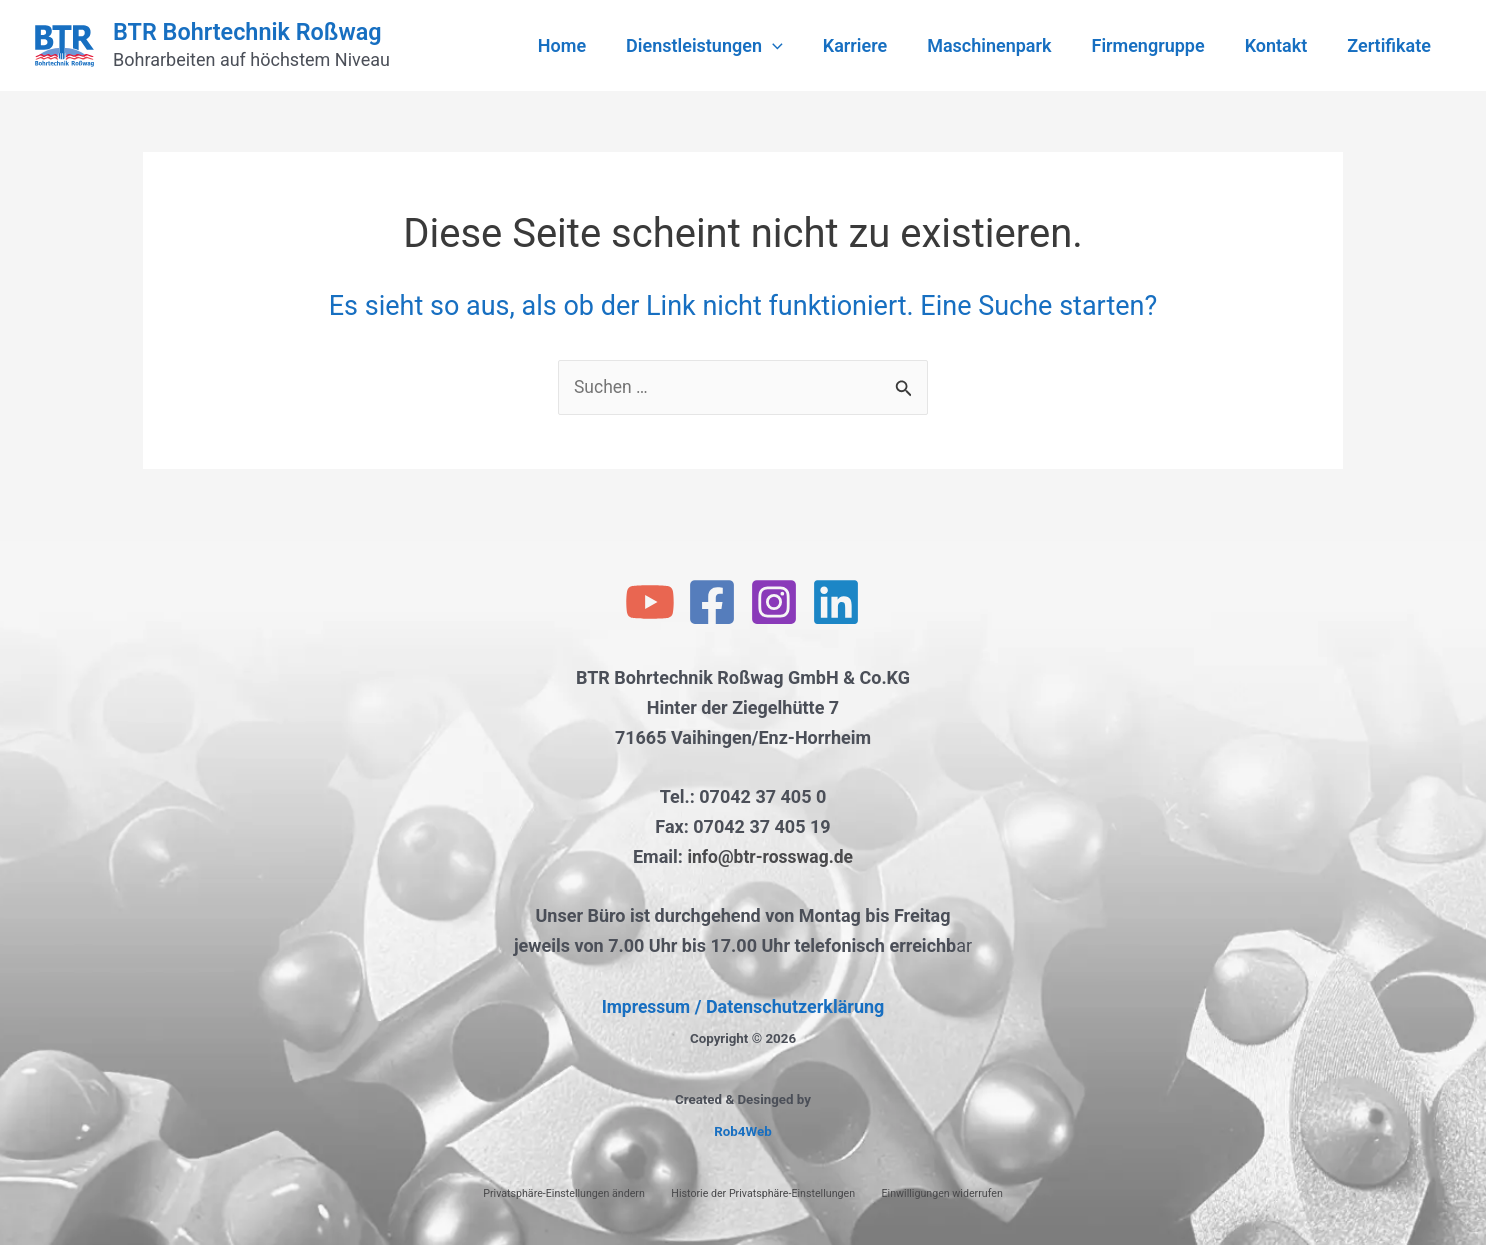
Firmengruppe (1158, 45)
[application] (794, 46)
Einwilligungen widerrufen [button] (942, 1193)
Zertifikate (1391, 45)
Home (588, 45)
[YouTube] (650, 603)
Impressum (645, 1006)
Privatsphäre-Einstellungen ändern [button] (564, 1193)
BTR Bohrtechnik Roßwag (247, 32)
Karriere (873, 45)
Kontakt (1282, 45)
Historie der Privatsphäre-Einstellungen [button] (763, 1193)
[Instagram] (774, 603)
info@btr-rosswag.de (770, 856)
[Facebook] (712, 603)
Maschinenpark (1003, 45)
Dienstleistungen (726, 46)
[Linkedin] (836, 603)
